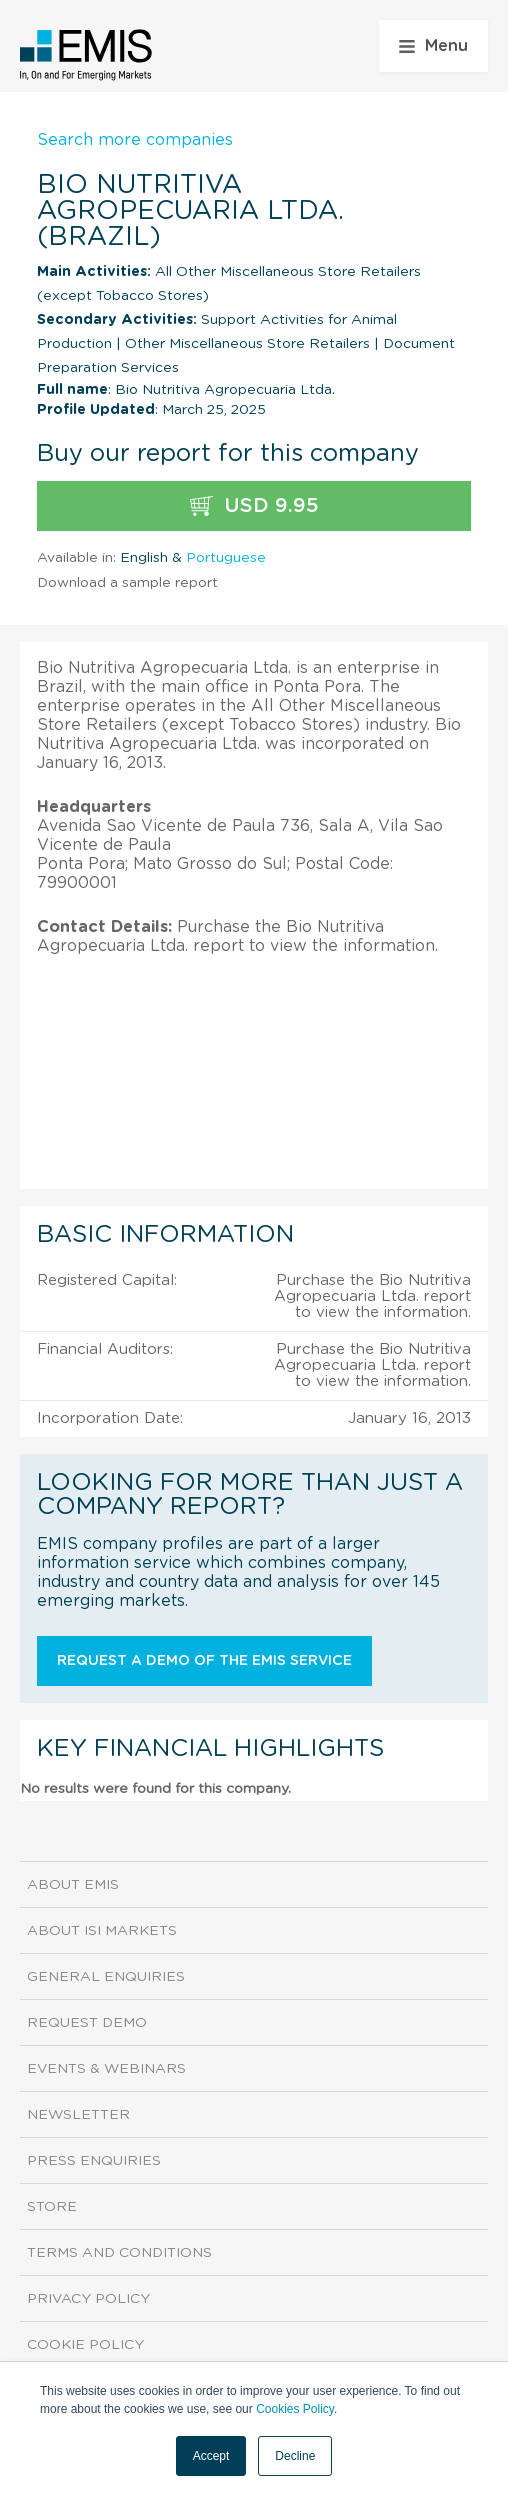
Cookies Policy (295, 2409)
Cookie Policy (85, 2345)
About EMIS (73, 1885)
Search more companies (135, 140)
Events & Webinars (106, 2069)
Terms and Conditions (119, 2253)
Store (52, 2207)
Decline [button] (295, 2456)
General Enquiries (106, 1977)
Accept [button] (211, 2456)
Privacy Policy (88, 2299)
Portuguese (226, 558)
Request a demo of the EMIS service (204, 1661)
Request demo (87, 2023)
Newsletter (78, 2115)
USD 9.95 (254, 506)
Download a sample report (127, 583)
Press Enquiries (94, 2161)
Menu (433, 46)
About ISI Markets (102, 1931)
